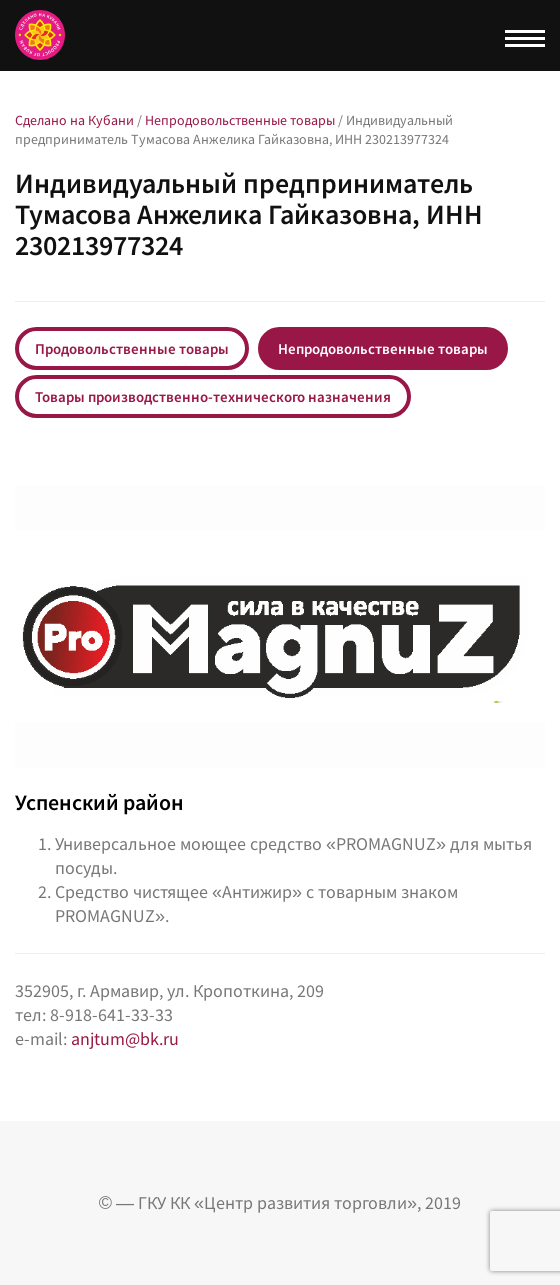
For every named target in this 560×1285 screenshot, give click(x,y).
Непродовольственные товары (383, 348)
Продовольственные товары (132, 348)
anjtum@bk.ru (125, 1038)
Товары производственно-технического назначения (213, 396)
